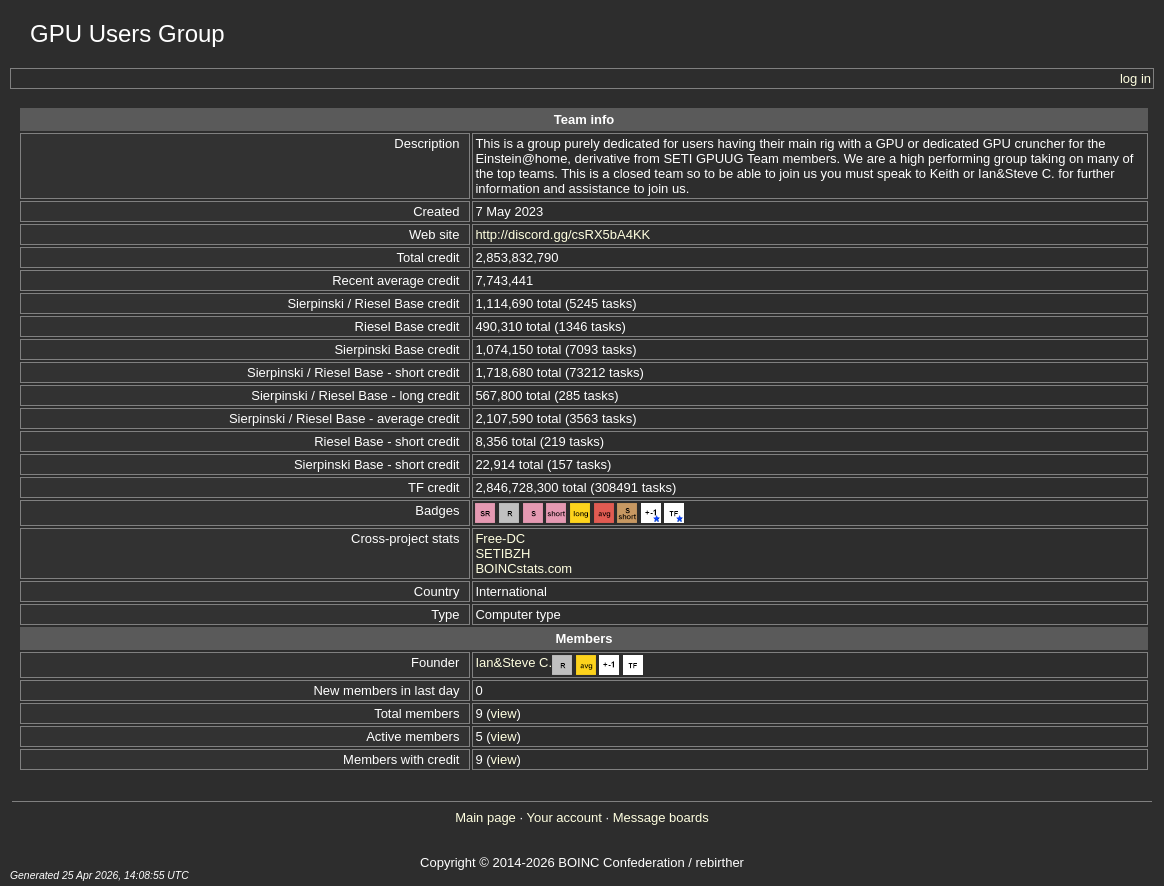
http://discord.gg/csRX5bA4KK (562, 234)
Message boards (661, 817)
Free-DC (500, 538)
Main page (485, 817)
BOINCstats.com (523, 568)
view (504, 713)
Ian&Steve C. (513, 662)
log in (1135, 78)
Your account (563, 817)
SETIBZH (502, 553)
